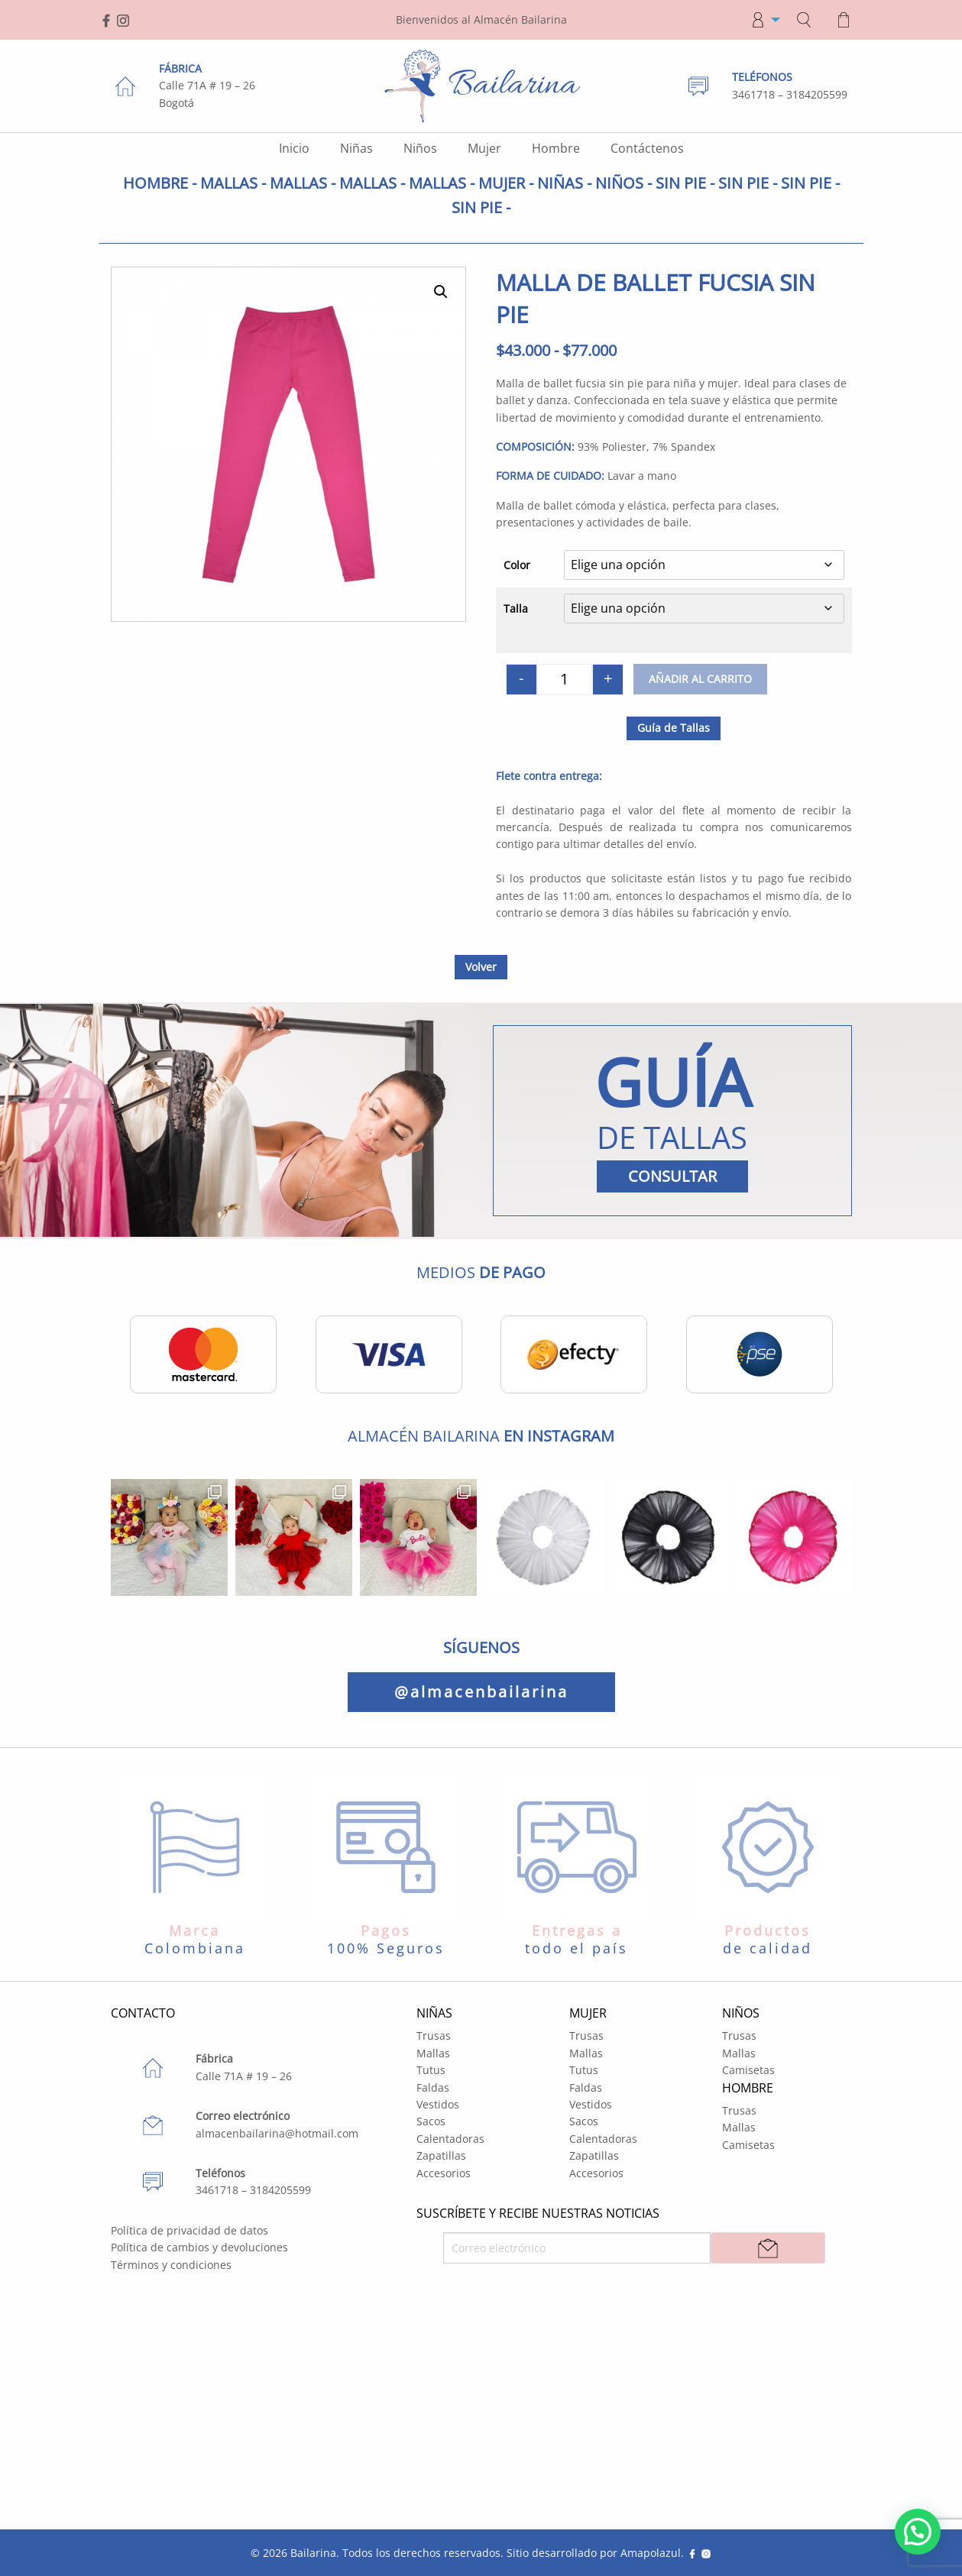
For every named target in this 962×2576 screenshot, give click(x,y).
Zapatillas (441, 2155)
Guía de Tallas (673, 727)
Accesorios (443, 2173)
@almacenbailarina (481, 1691)
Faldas (432, 2087)
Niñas (356, 148)
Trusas (433, 2035)
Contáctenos (647, 148)
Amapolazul (650, 2552)
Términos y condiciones (171, 2264)
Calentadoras (450, 2138)
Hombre (556, 148)
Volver (481, 967)
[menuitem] (761, 20)
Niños (420, 148)
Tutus (430, 2070)
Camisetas (748, 2070)
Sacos (430, 2121)
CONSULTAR (672, 1176)
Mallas (433, 2053)
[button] (441, 292)
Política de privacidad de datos (189, 2230)
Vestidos (437, 2104)
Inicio (294, 148)
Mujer (484, 148)
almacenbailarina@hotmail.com (277, 2133)
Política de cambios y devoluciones (199, 2247)
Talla (516, 608)
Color (517, 565)
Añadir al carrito (700, 679)
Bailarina (313, 2552)
